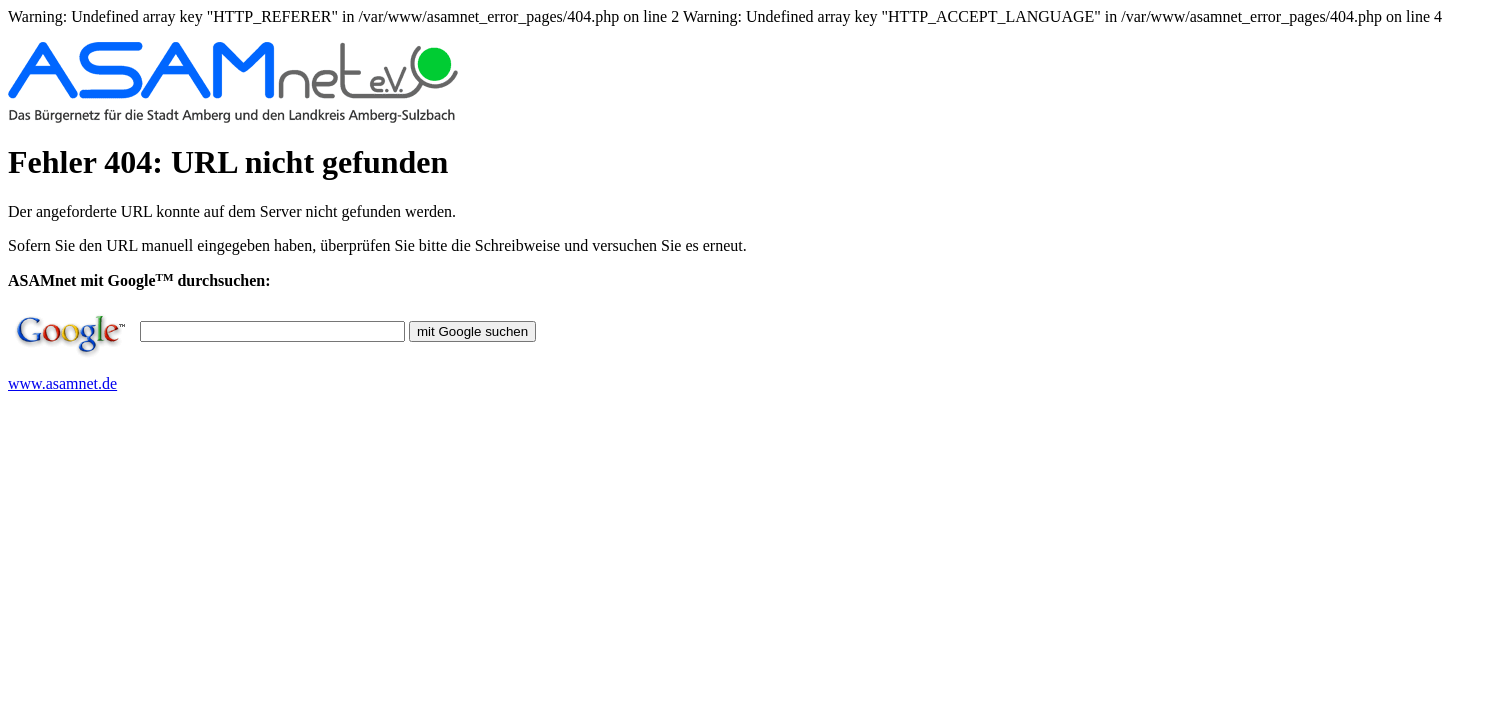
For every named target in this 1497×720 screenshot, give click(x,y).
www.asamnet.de (62, 383)
